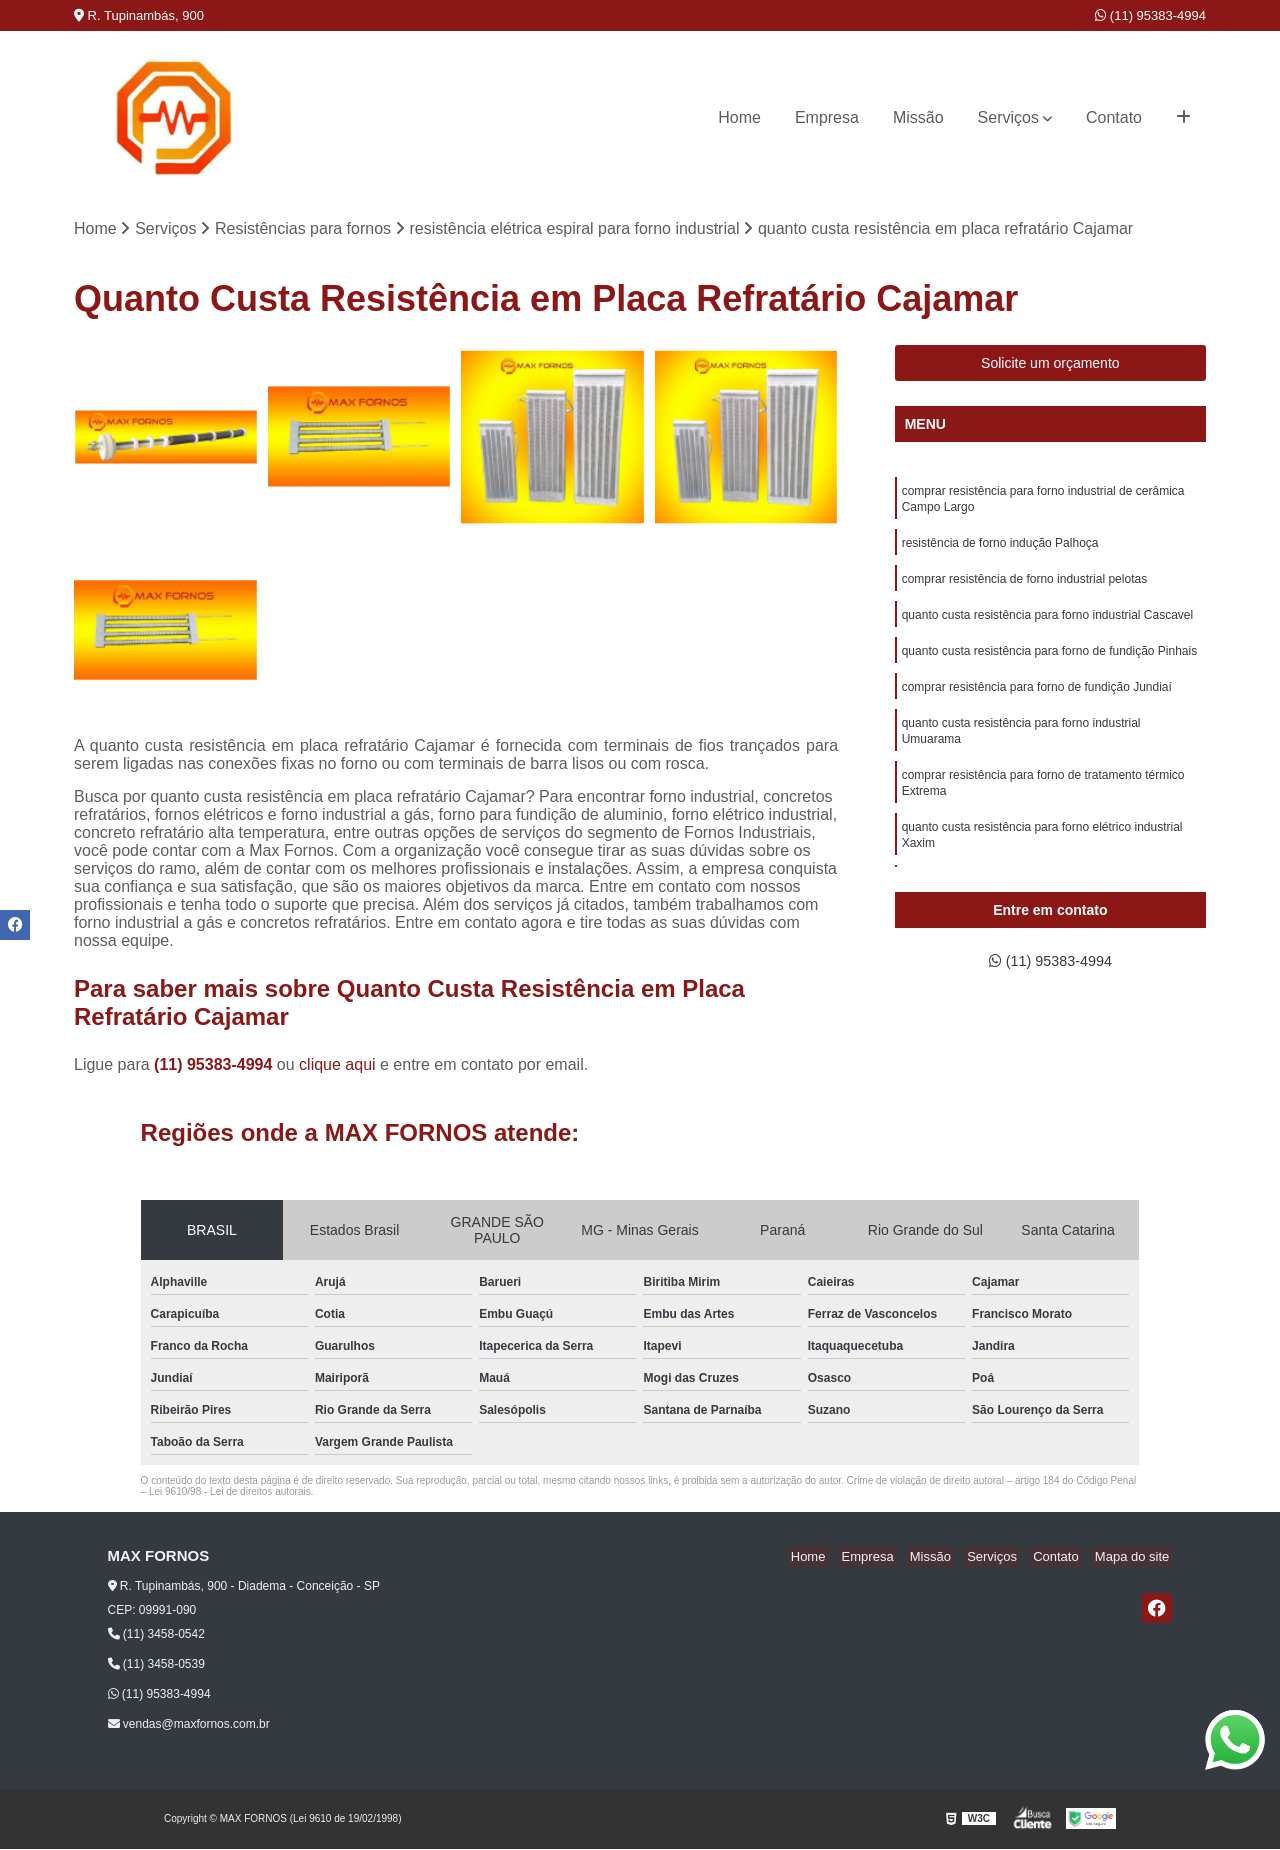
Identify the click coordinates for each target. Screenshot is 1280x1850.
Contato (1114, 117)
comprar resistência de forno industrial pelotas (1024, 588)
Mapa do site (1135, 1558)
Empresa (827, 117)
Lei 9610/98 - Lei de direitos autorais (230, 1493)
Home (739, 117)
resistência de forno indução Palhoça (1000, 550)
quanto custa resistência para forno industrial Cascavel (1048, 626)
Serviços (1008, 117)
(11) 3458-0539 (156, 1666)
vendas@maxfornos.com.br (189, 1726)
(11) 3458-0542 (156, 1636)
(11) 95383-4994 (1150, 15)
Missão (918, 117)
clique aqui (337, 1066)
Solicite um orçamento (1050, 365)
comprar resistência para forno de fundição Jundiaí (1037, 702)
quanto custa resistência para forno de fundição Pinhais (1050, 664)
